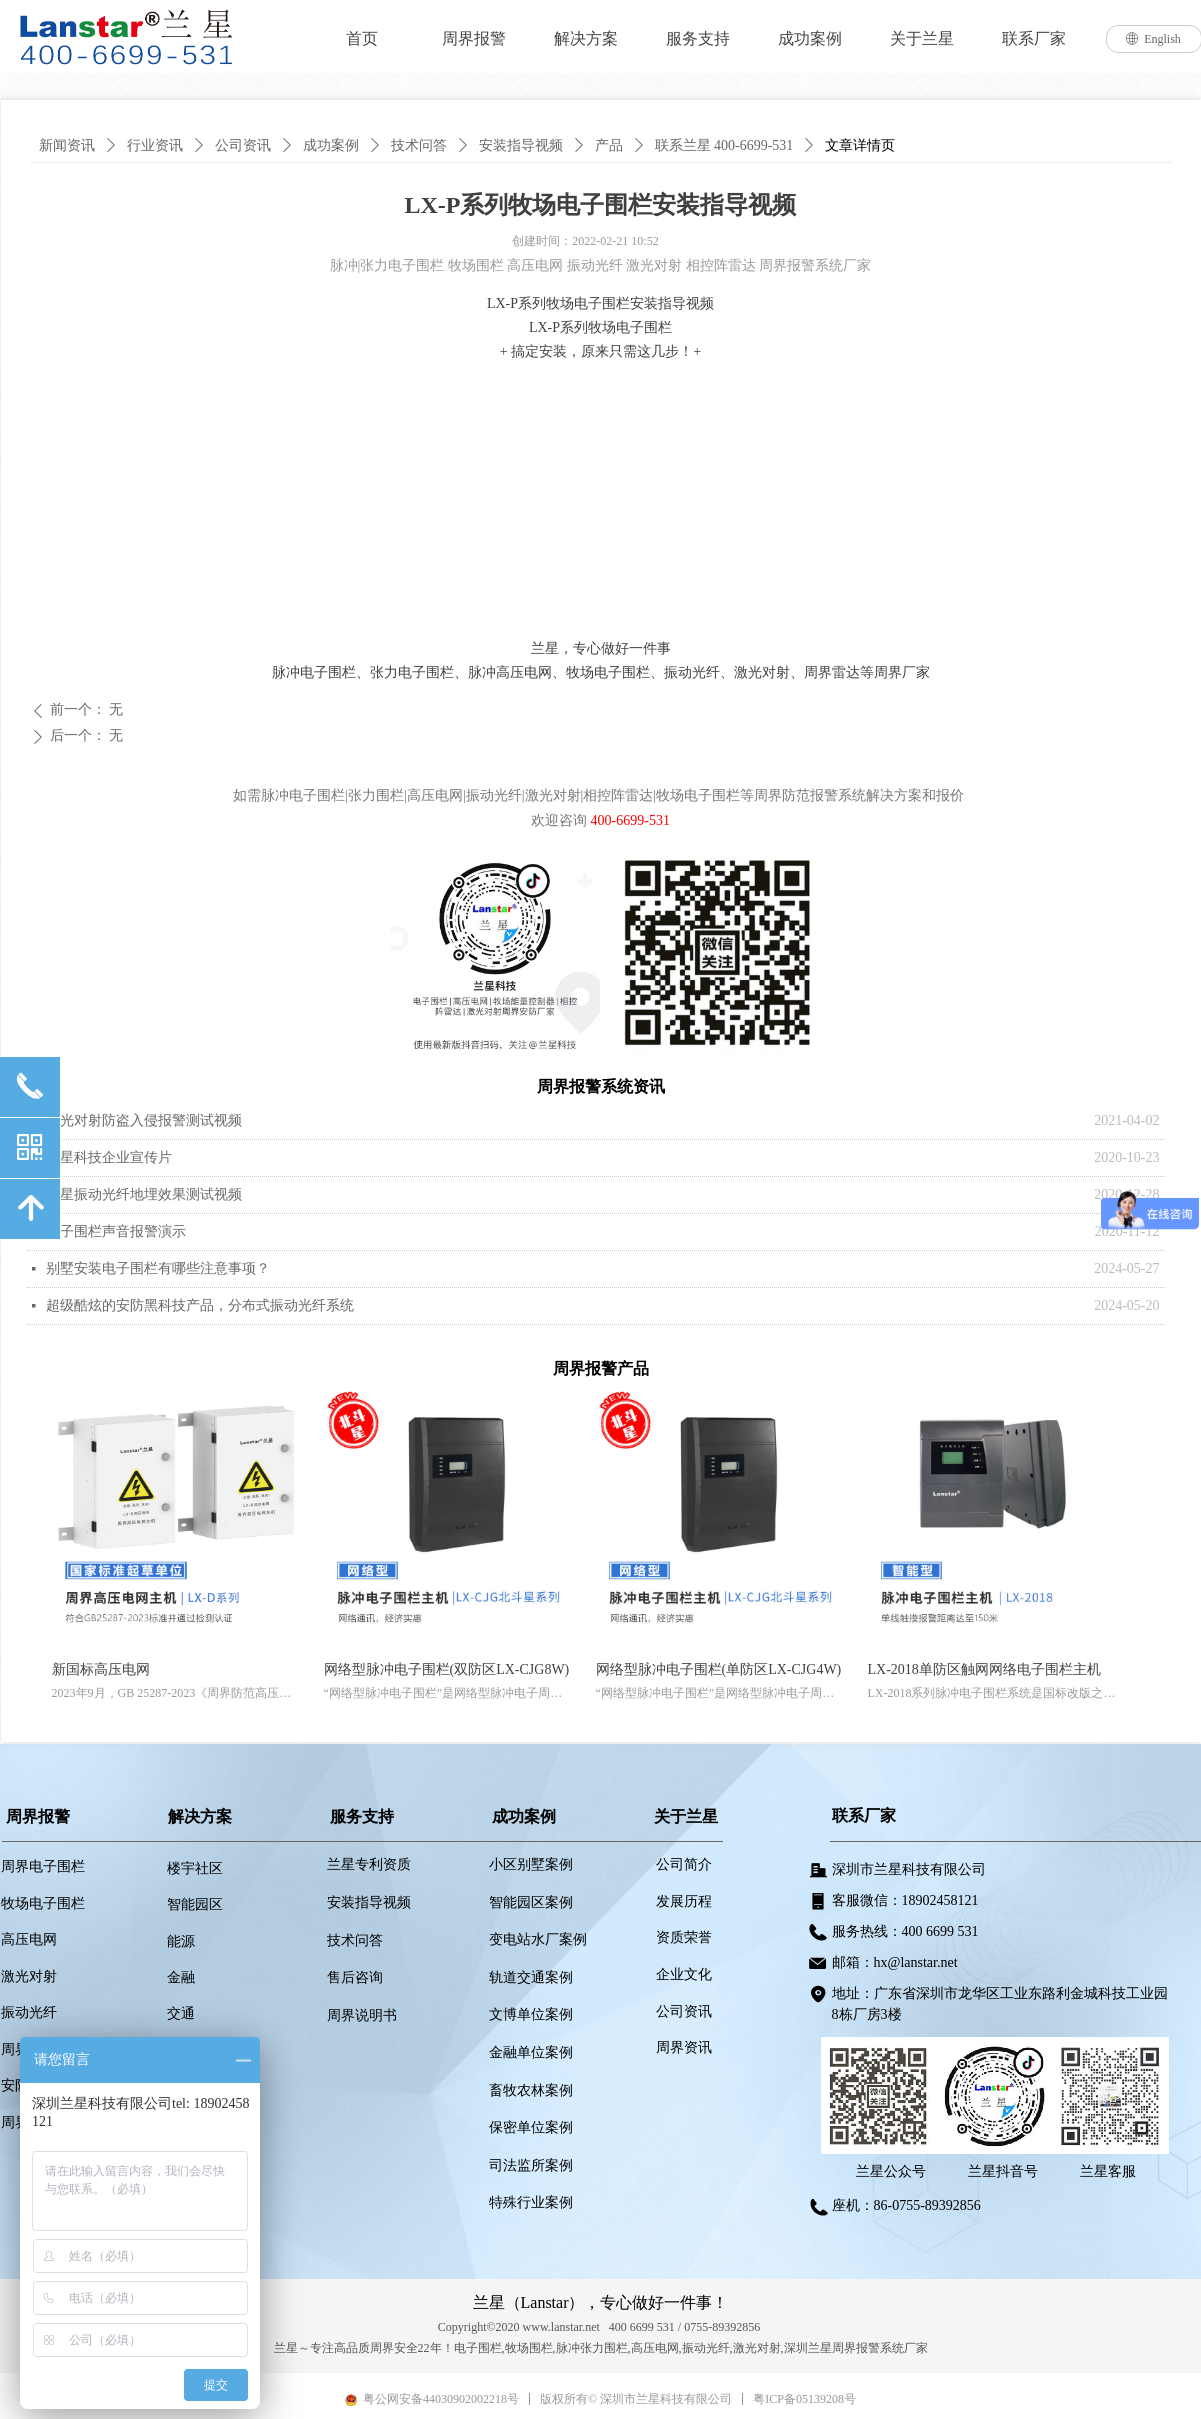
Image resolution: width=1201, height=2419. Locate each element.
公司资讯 (243, 145)
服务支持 (698, 38)
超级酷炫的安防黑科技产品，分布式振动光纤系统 (200, 1305)
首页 (362, 38)
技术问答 (419, 145)
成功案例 (810, 38)
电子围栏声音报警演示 (116, 1231)
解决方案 (586, 38)
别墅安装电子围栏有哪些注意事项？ (158, 1268)
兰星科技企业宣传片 (109, 1157)
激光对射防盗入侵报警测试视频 (144, 1120)
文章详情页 (860, 145)
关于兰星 (922, 38)
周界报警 (474, 38)
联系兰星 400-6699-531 (724, 145)
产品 (609, 145)
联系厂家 (1034, 38)
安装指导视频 (521, 145)
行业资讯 (155, 145)
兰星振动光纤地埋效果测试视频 (144, 1194)
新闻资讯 (67, 145)
